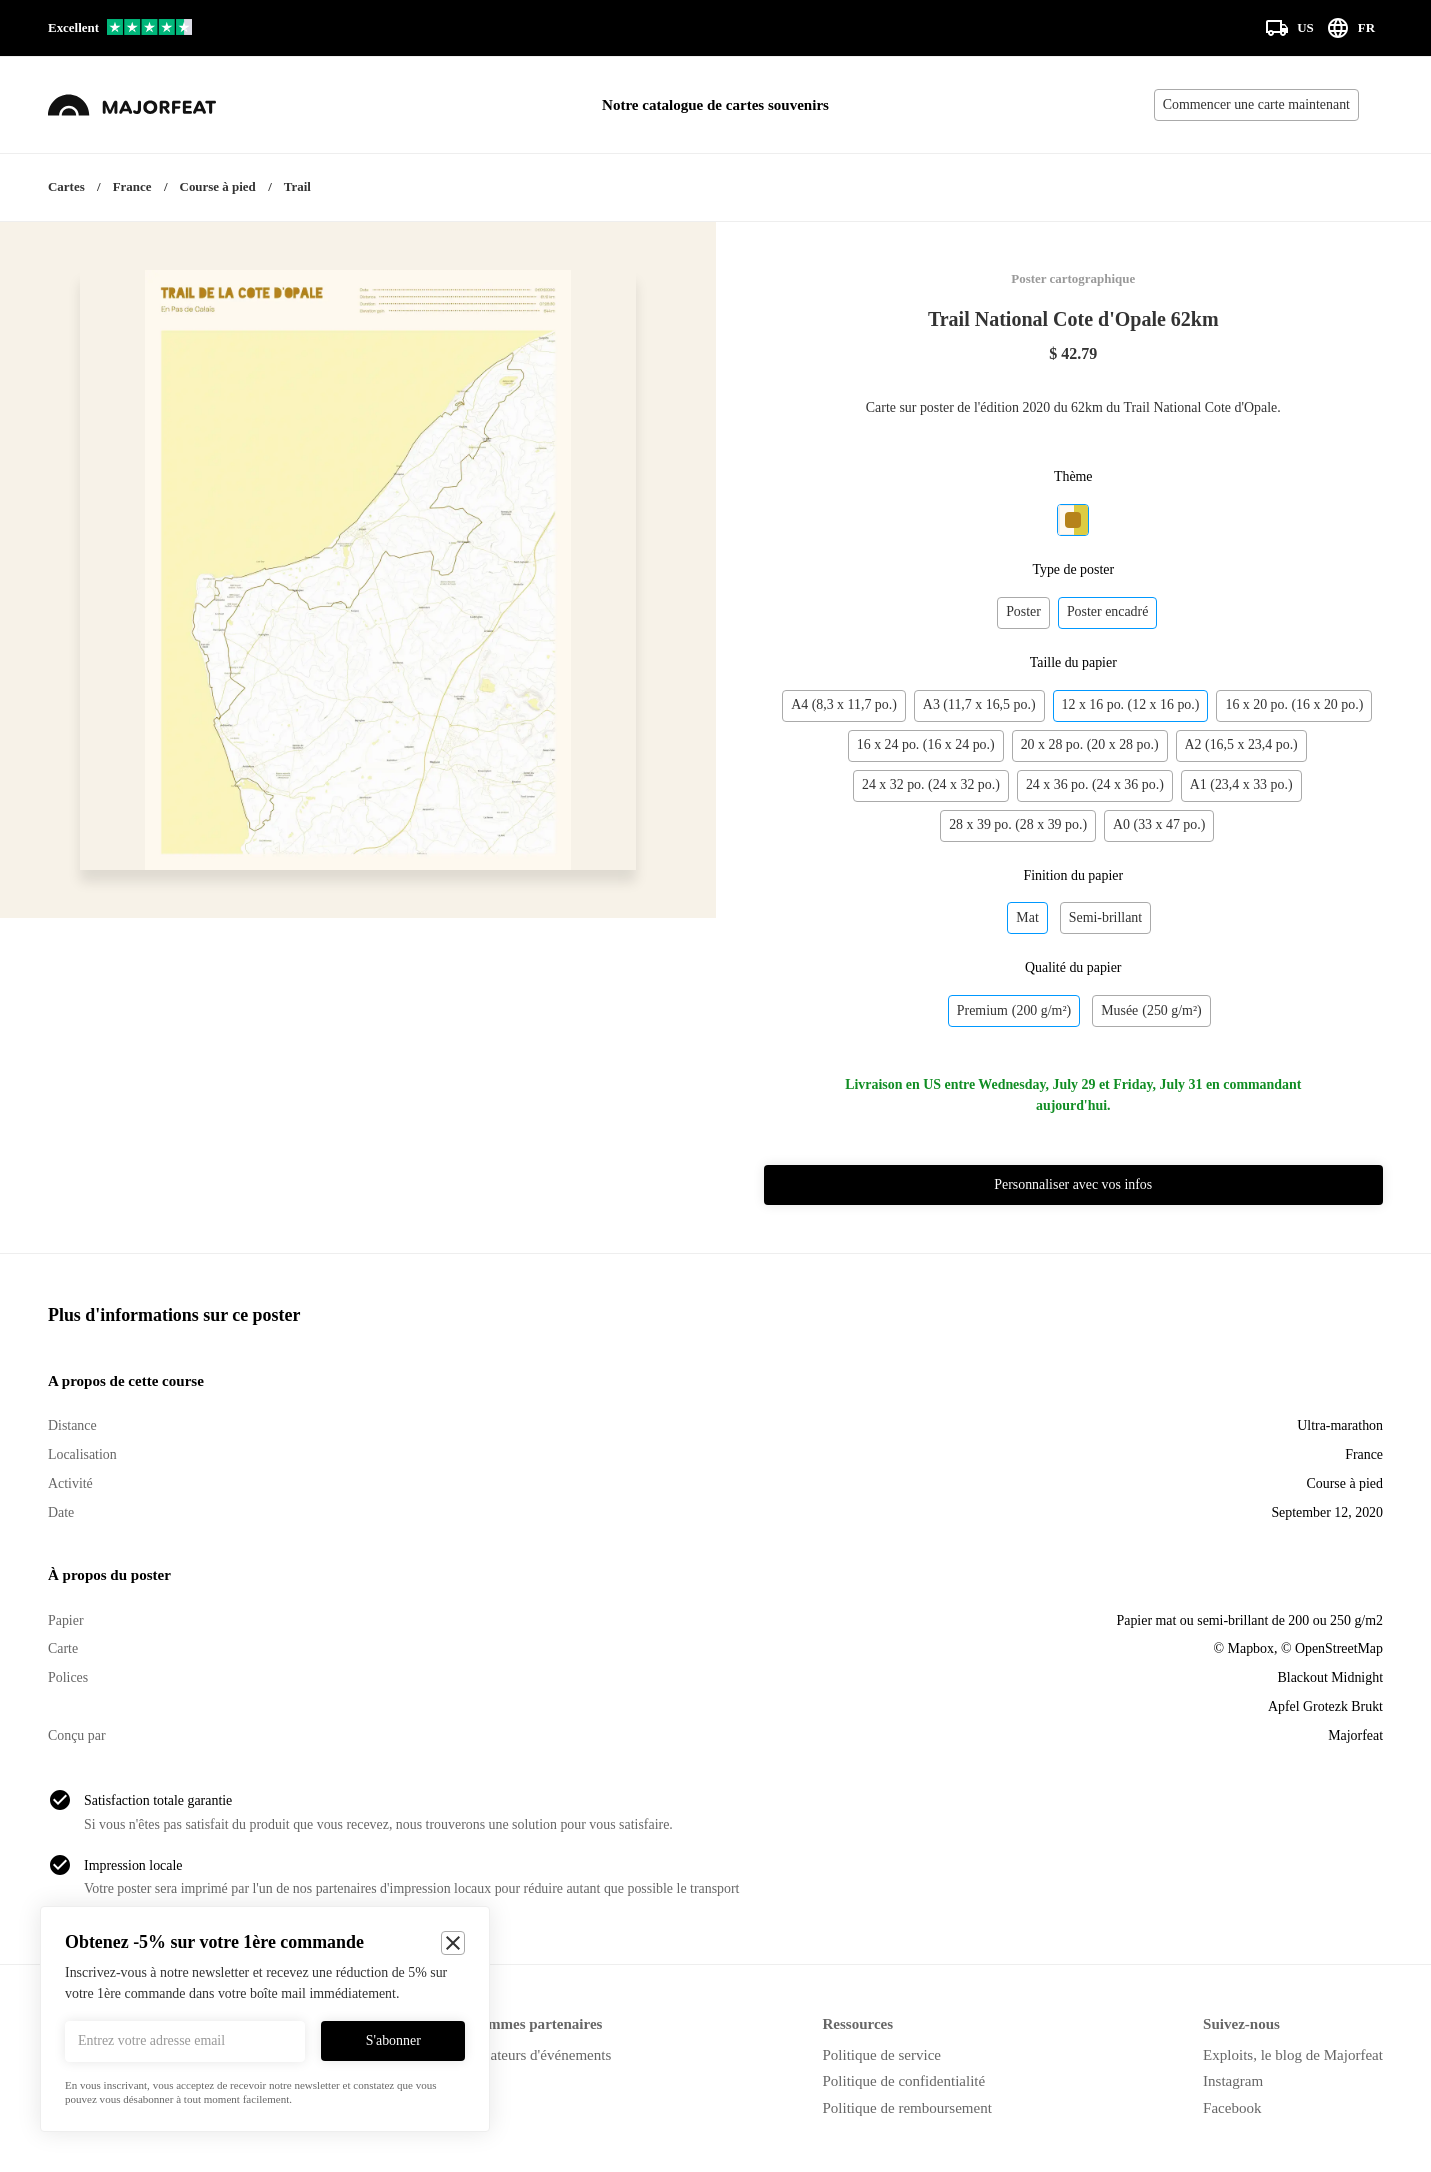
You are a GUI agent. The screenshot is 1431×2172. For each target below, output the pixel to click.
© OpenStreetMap (1332, 1648)
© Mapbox (1244, 1648)
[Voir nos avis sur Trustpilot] (120, 28)
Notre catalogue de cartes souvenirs (715, 105)
